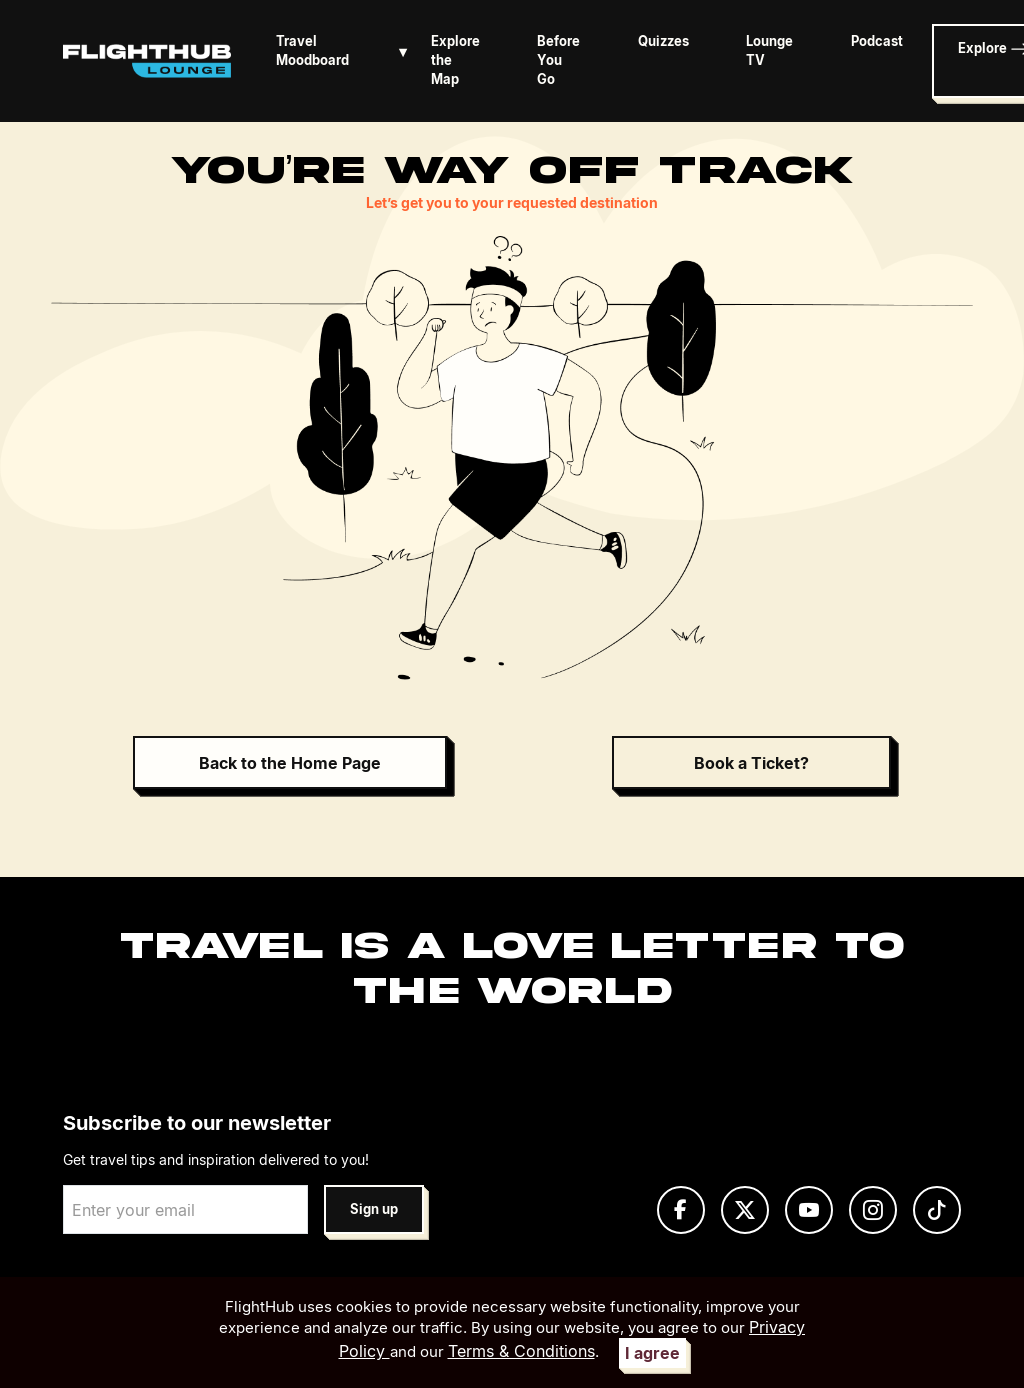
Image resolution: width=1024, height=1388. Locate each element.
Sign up (374, 1209)
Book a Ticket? (751, 763)
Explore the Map (455, 60)
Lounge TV (769, 51)
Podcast (877, 41)
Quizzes (663, 41)
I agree (652, 1353)
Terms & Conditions (521, 1351)
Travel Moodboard (345, 51)
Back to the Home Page (290, 763)
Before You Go (558, 60)
